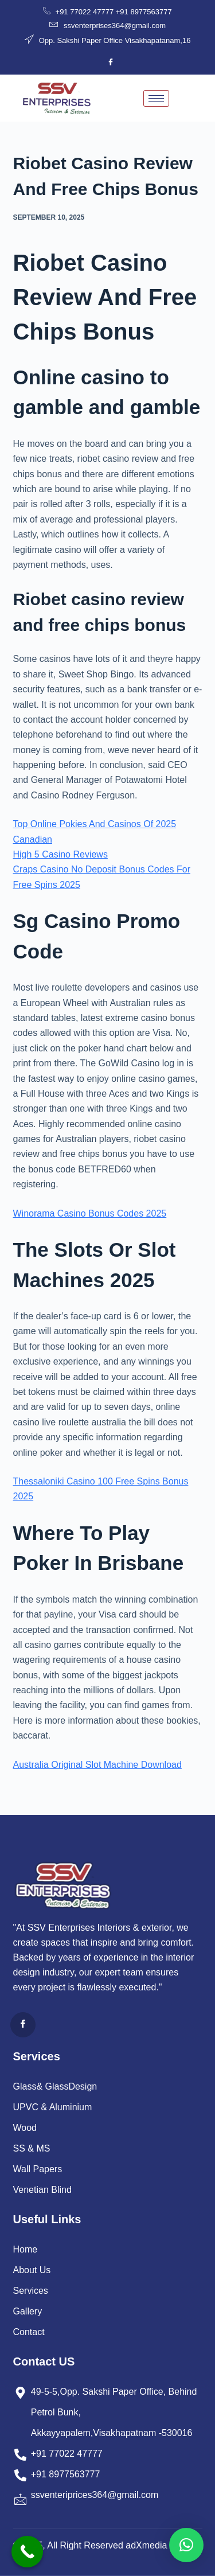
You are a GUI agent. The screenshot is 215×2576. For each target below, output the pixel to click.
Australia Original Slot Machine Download (97, 1765)
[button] (186, 2545)
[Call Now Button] (27, 2551)
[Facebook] (110, 62)
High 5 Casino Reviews (60, 854)
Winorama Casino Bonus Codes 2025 (90, 1213)
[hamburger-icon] (156, 98)
